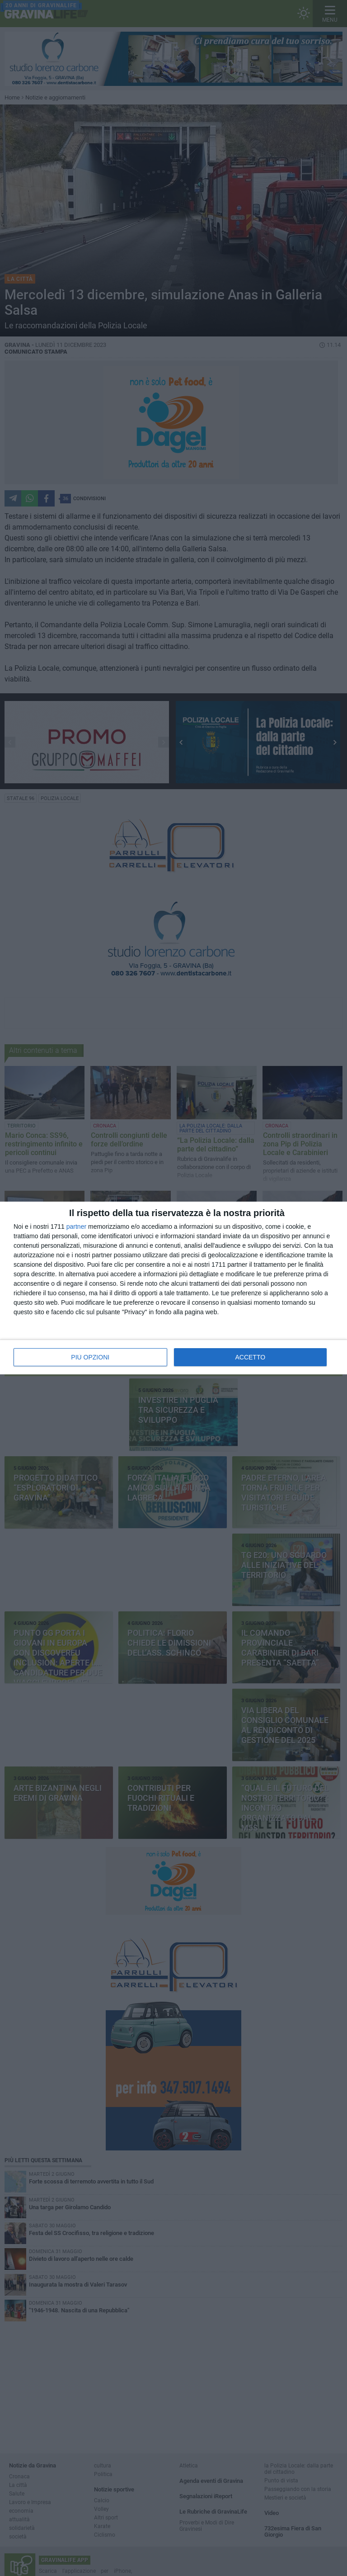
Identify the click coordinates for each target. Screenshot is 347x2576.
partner (76, 1226)
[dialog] (173, 1288)
